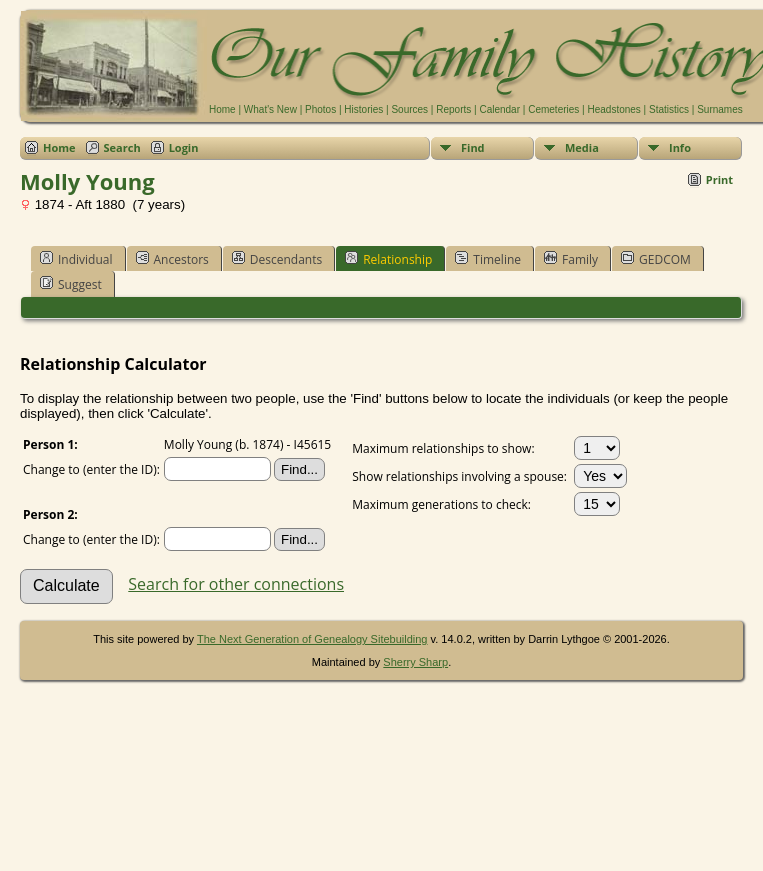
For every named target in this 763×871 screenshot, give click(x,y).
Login (184, 147)
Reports (453, 109)
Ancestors (172, 259)
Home (222, 109)
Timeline (488, 259)
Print (719, 179)
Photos (320, 109)
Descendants (277, 259)
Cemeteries (553, 109)
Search (122, 147)
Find (473, 147)
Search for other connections (236, 584)
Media (582, 147)
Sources (409, 109)
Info (680, 147)
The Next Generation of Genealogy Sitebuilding (312, 639)
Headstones (613, 109)
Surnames (720, 109)
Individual (76, 259)
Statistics (669, 109)
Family (571, 259)
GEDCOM (656, 259)
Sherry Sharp (415, 662)
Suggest (71, 284)
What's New (270, 109)
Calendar (499, 109)
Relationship (388, 259)
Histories (363, 109)
